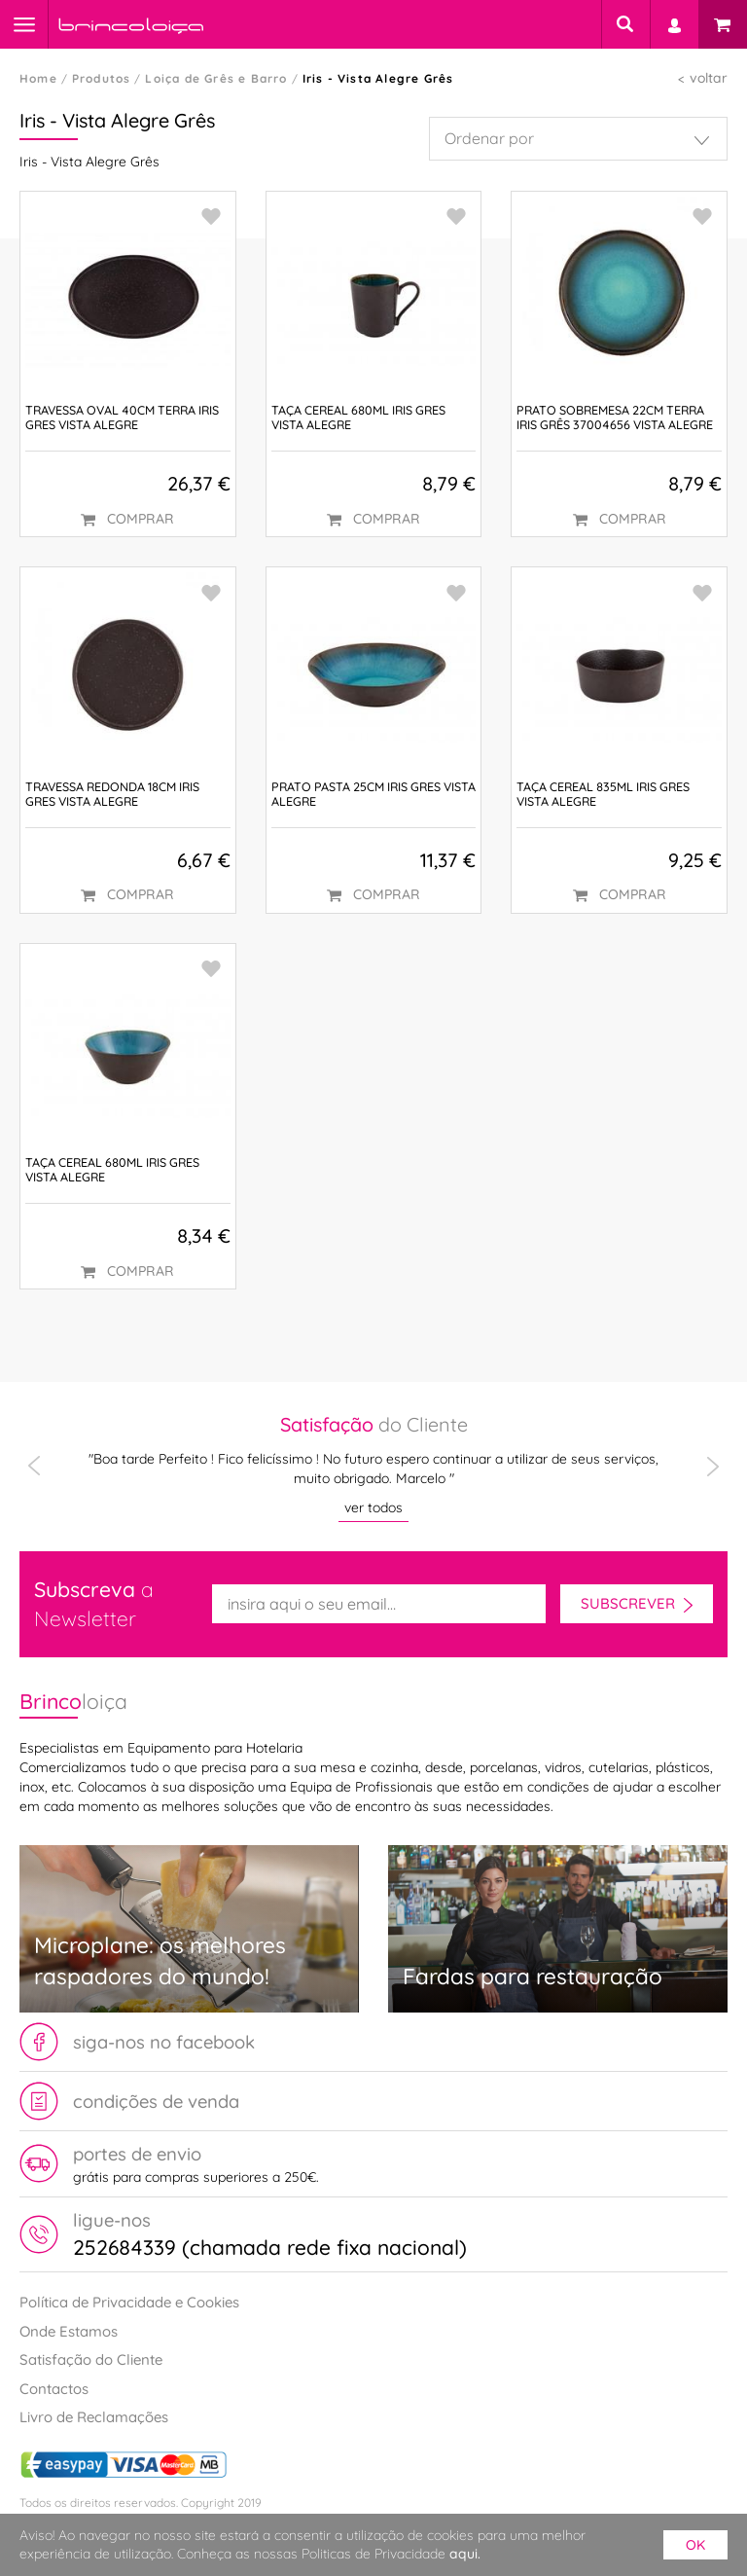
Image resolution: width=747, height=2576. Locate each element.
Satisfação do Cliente (90, 2359)
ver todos (373, 1507)
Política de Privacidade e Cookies (129, 2302)
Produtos (101, 78)
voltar (709, 78)
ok (695, 2545)
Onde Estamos (68, 2331)
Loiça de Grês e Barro (216, 78)
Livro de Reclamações (93, 2417)
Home (38, 78)
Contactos (54, 2388)
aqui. (464, 2553)
